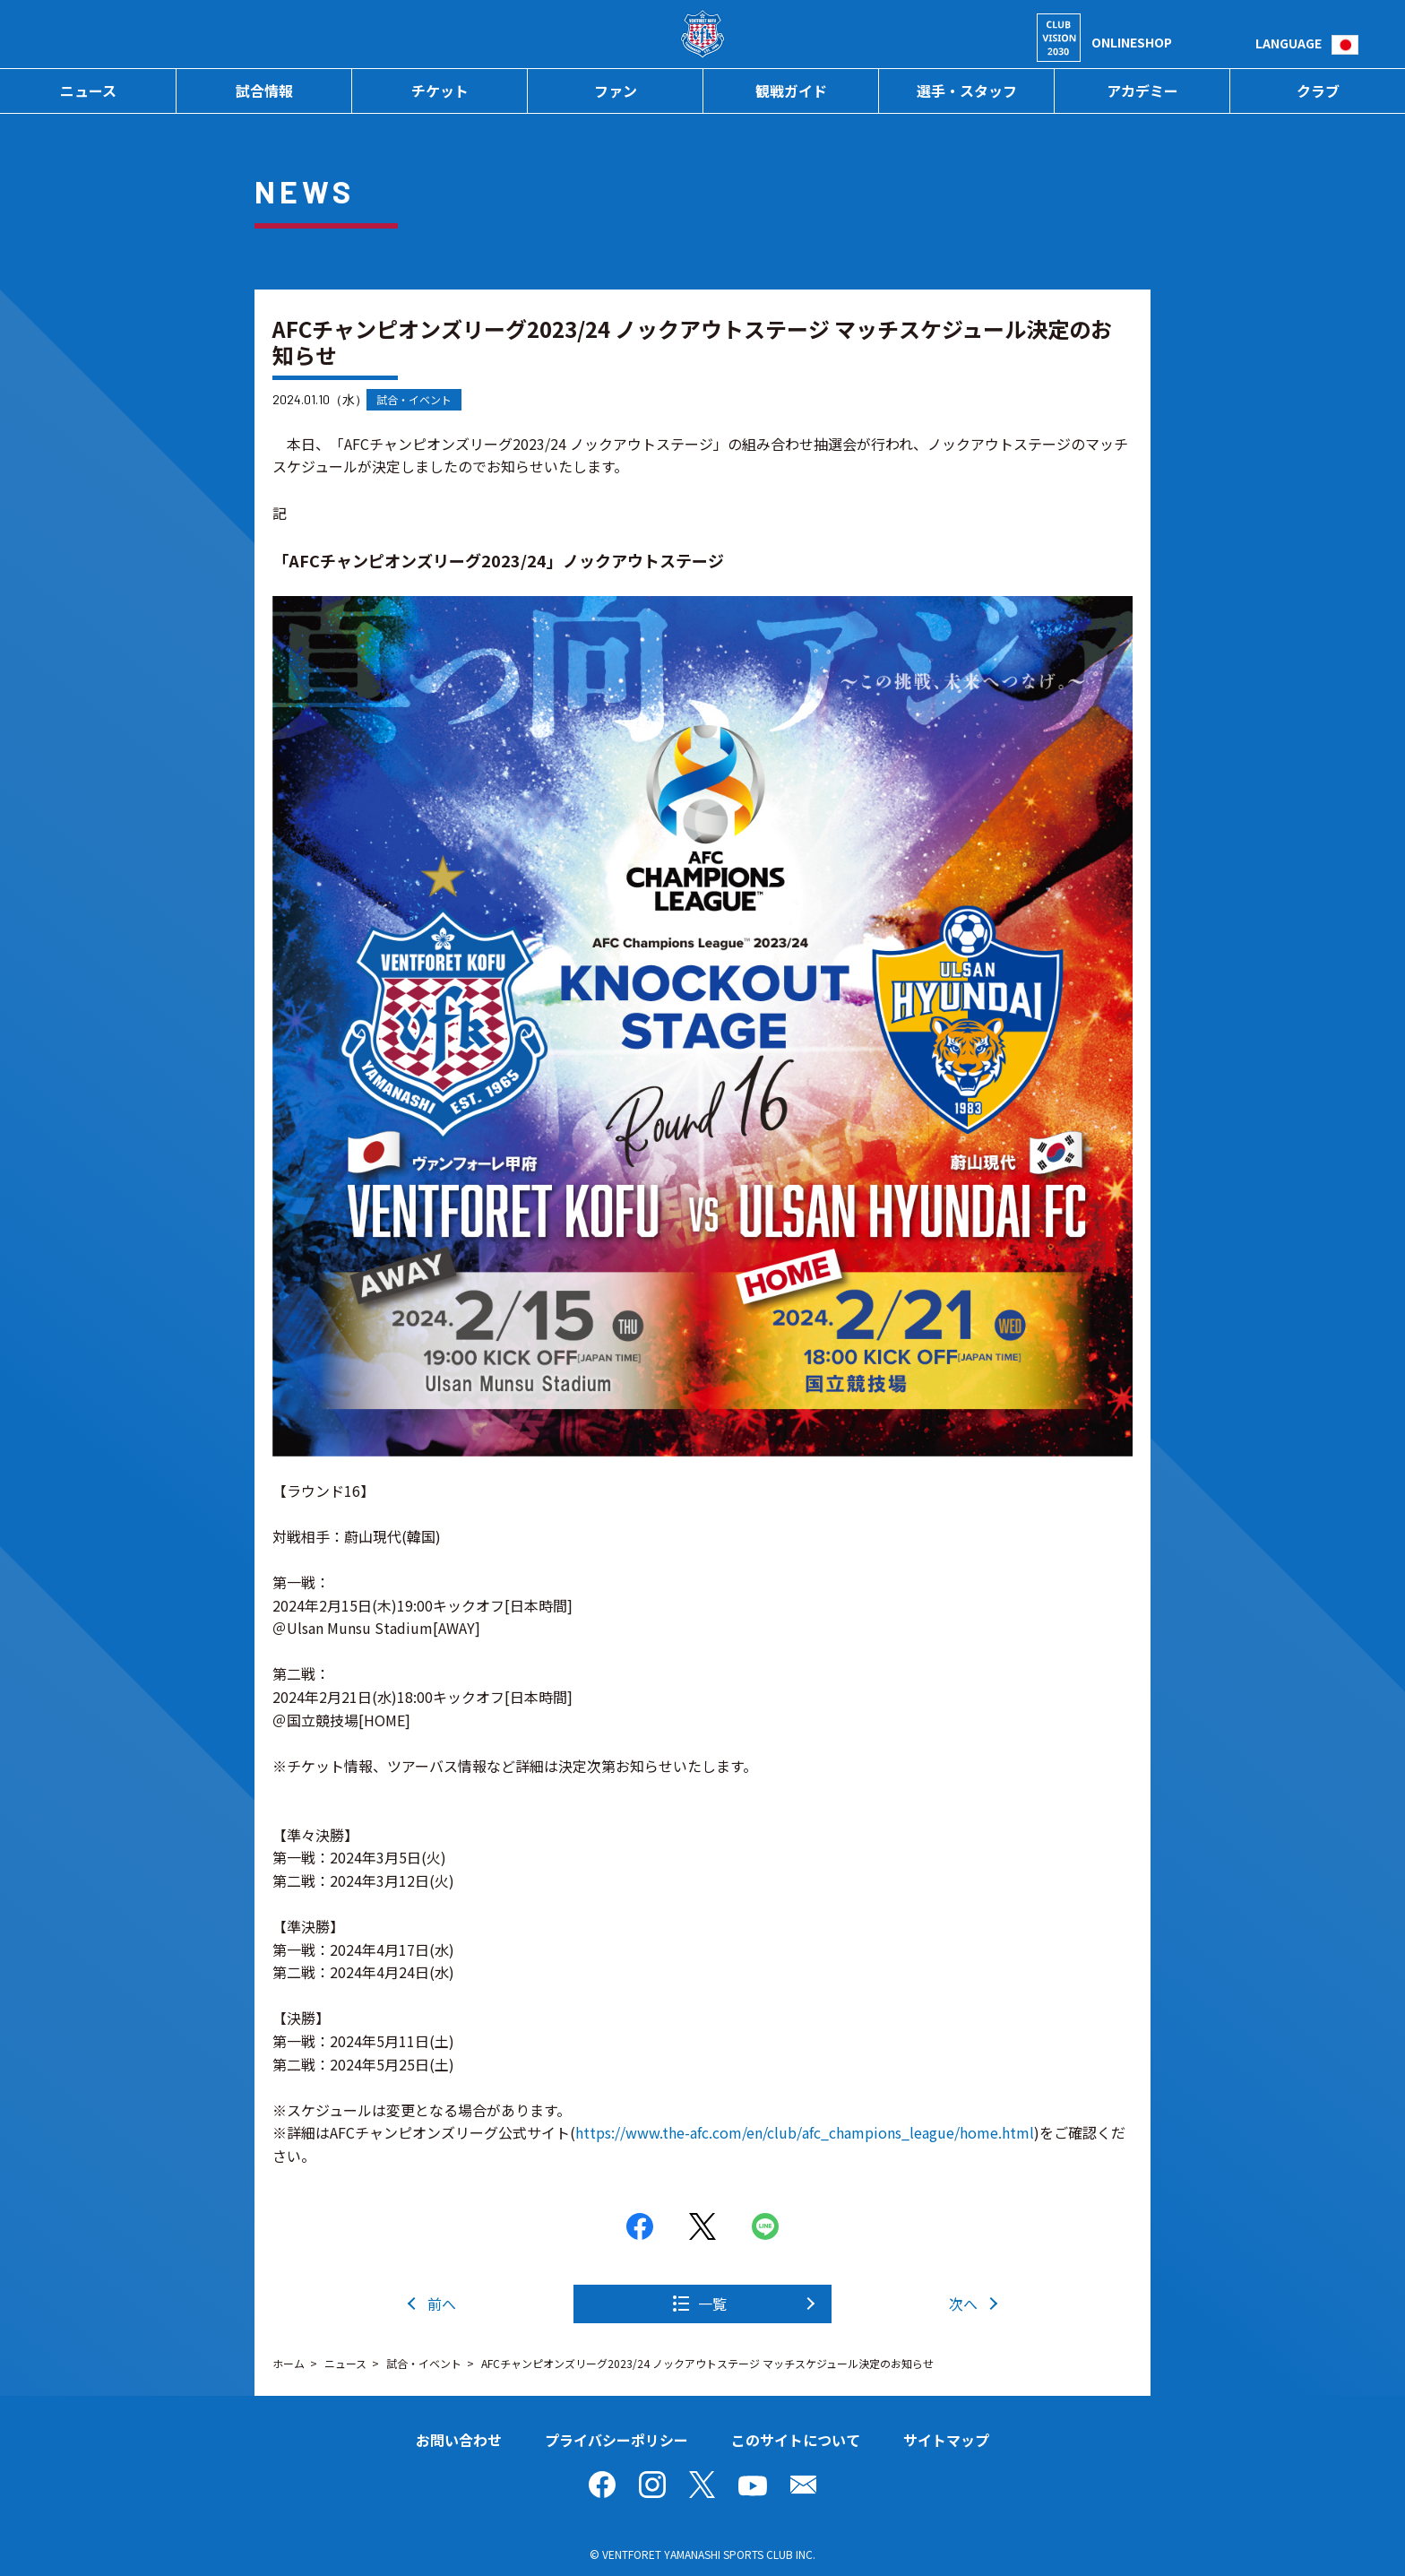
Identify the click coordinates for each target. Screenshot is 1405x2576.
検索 (1241, 42)
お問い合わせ (459, 2440)
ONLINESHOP (1131, 42)
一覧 (712, 2303)
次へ (963, 2303)
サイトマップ (946, 2440)
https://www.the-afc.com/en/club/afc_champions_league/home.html (804, 2132)
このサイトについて (795, 2440)
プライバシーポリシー (616, 2440)
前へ (441, 2303)
